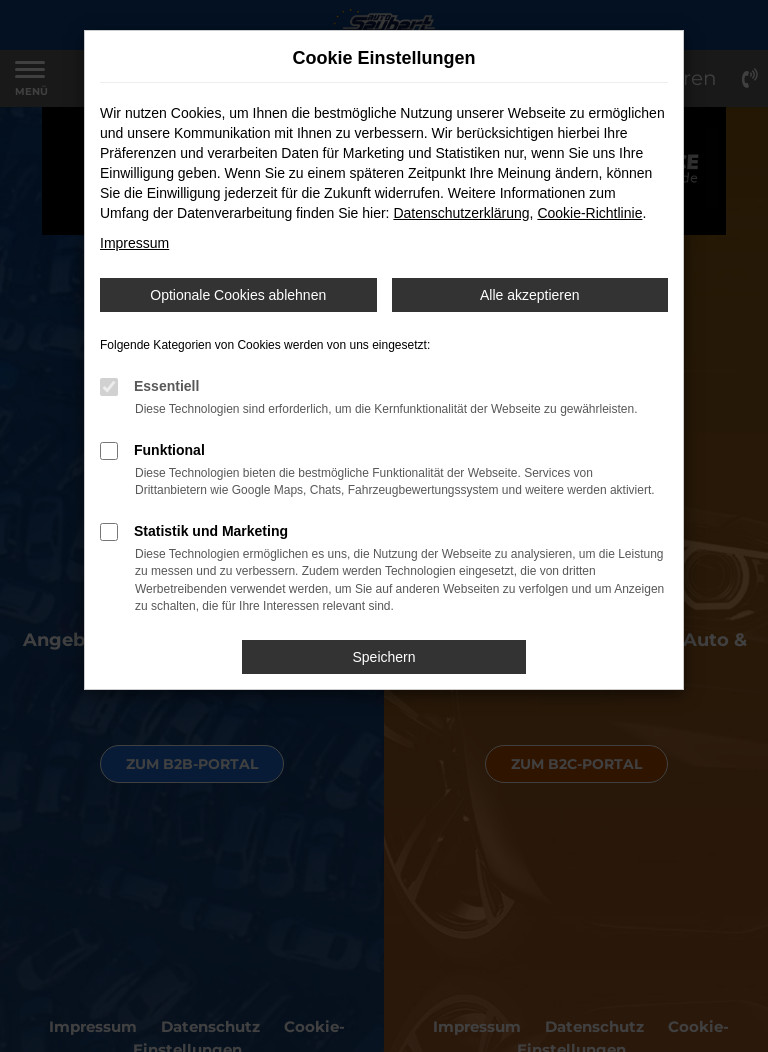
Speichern (383, 657)
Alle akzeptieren (530, 295)
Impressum (134, 243)
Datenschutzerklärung (461, 213)
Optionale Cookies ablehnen (238, 295)
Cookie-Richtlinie (589, 213)
